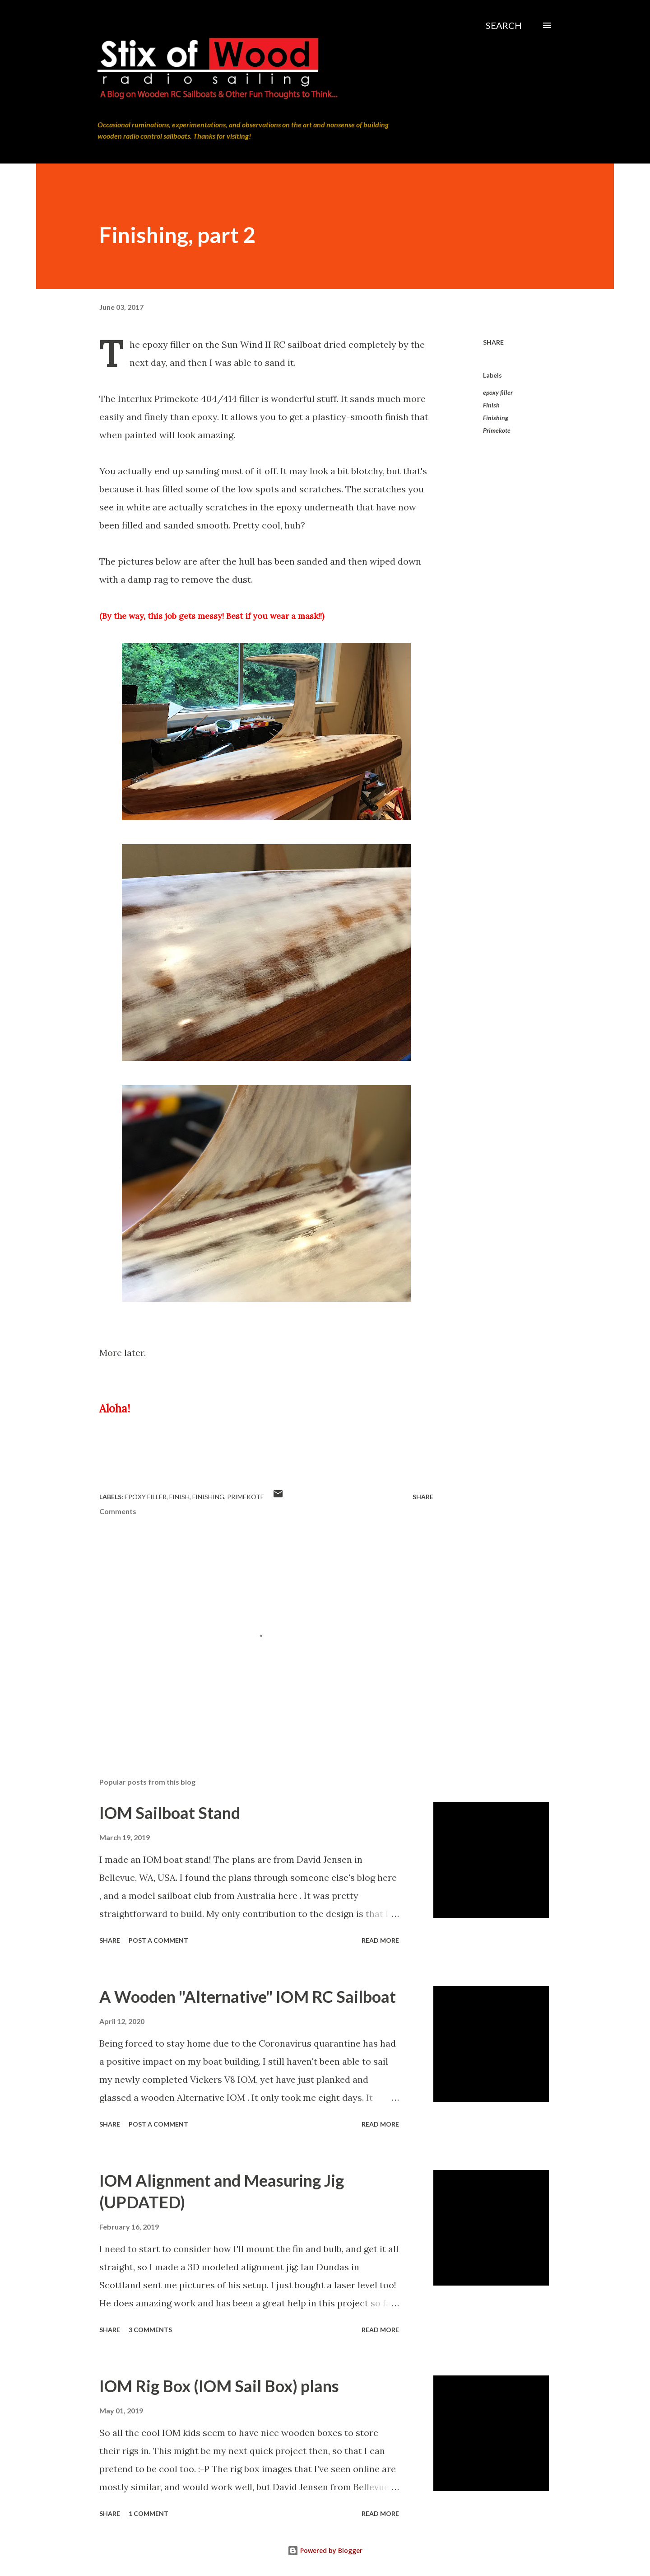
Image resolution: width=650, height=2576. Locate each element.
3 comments (150, 2329)
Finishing (495, 417)
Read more (380, 1940)
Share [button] (493, 342)
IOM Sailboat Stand (169, 1813)
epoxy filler (498, 392)
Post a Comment (158, 1940)
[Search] (504, 25)
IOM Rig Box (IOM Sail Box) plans (219, 2386)
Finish (491, 405)
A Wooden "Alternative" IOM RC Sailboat (247, 1996)
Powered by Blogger (325, 2550)
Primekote (497, 430)
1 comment (148, 2513)
